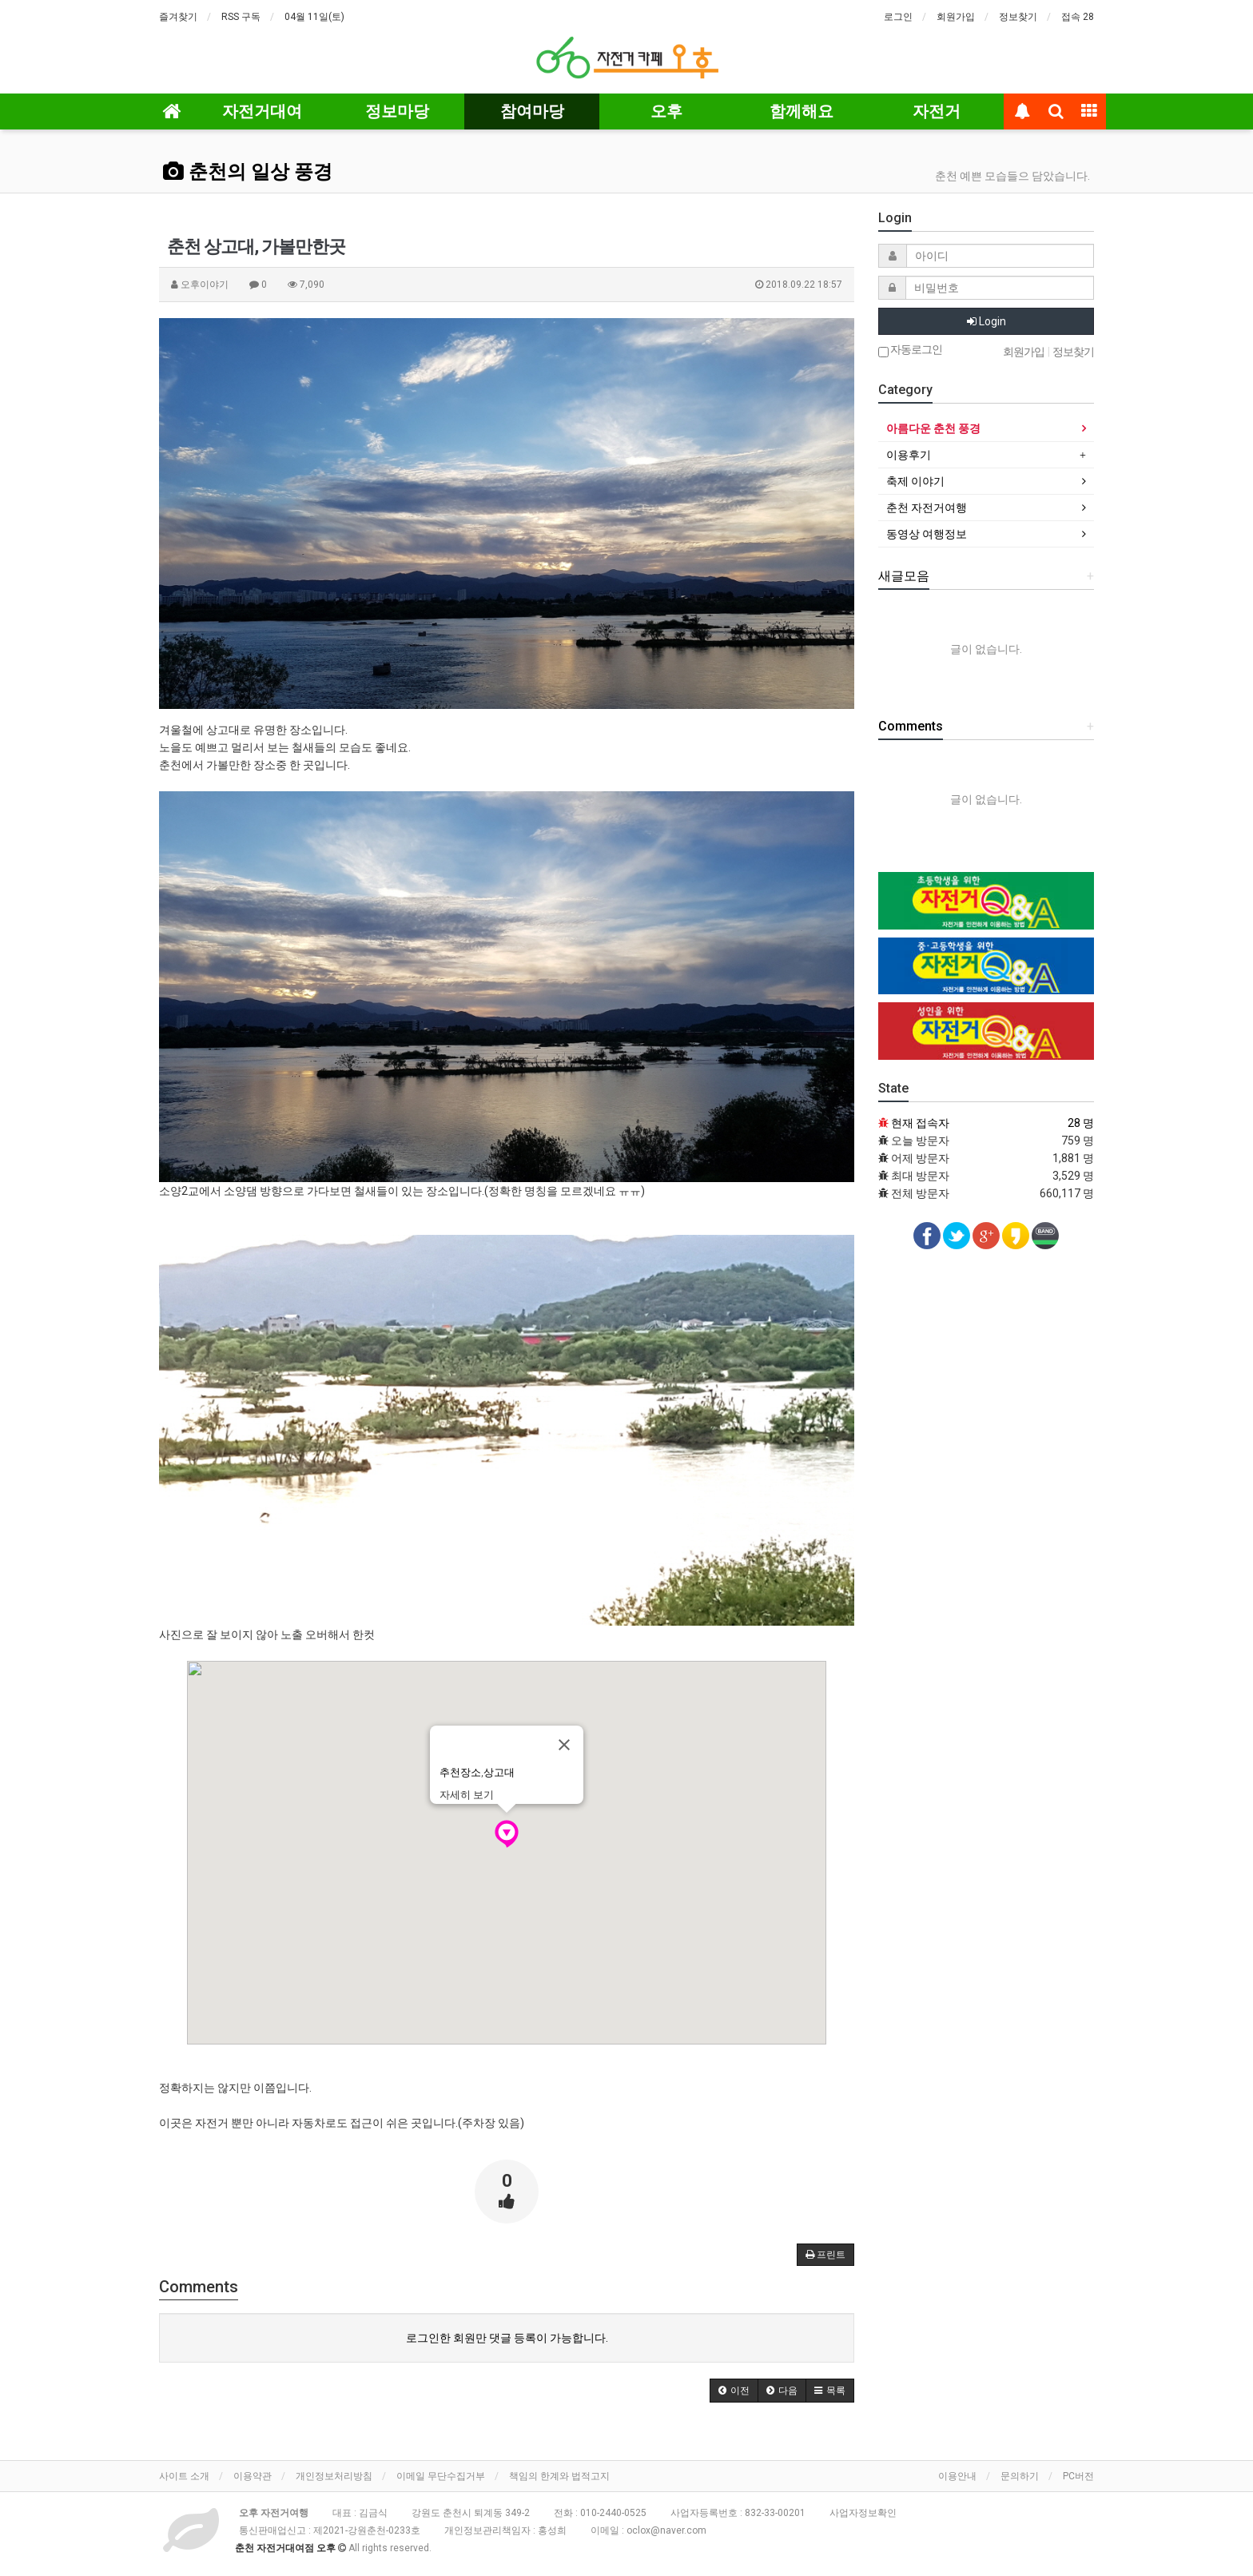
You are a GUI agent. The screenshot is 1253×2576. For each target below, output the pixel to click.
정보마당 (397, 111)
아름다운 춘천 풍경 (933, 428)
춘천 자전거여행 (926, 507)
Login (986, 321)
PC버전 (1078, 2476)
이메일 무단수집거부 (440, 2476)
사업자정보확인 (863, 2512)
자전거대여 (262, 111)
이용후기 (908, 454)
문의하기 (1019, 2476)
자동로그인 (910, 350)
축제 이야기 (915, 481)
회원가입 (956, 16)
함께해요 (801, 111)
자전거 (937, 111)
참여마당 (532, 111)
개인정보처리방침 (334, 2476)
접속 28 (1077, 16)
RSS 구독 (241, 16)
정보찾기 (1018, 16)
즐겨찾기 (178, 16)
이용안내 (957, 2476)
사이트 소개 (184, 2476)
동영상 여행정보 (926, 534)
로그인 (898, 16)
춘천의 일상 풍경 (247, 172)
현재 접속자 (920, 1123)
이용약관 (252, 2476)
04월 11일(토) (314, 16)
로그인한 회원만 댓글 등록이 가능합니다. (507, 2337)
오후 (666, 111)
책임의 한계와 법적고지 (559, 2476)
